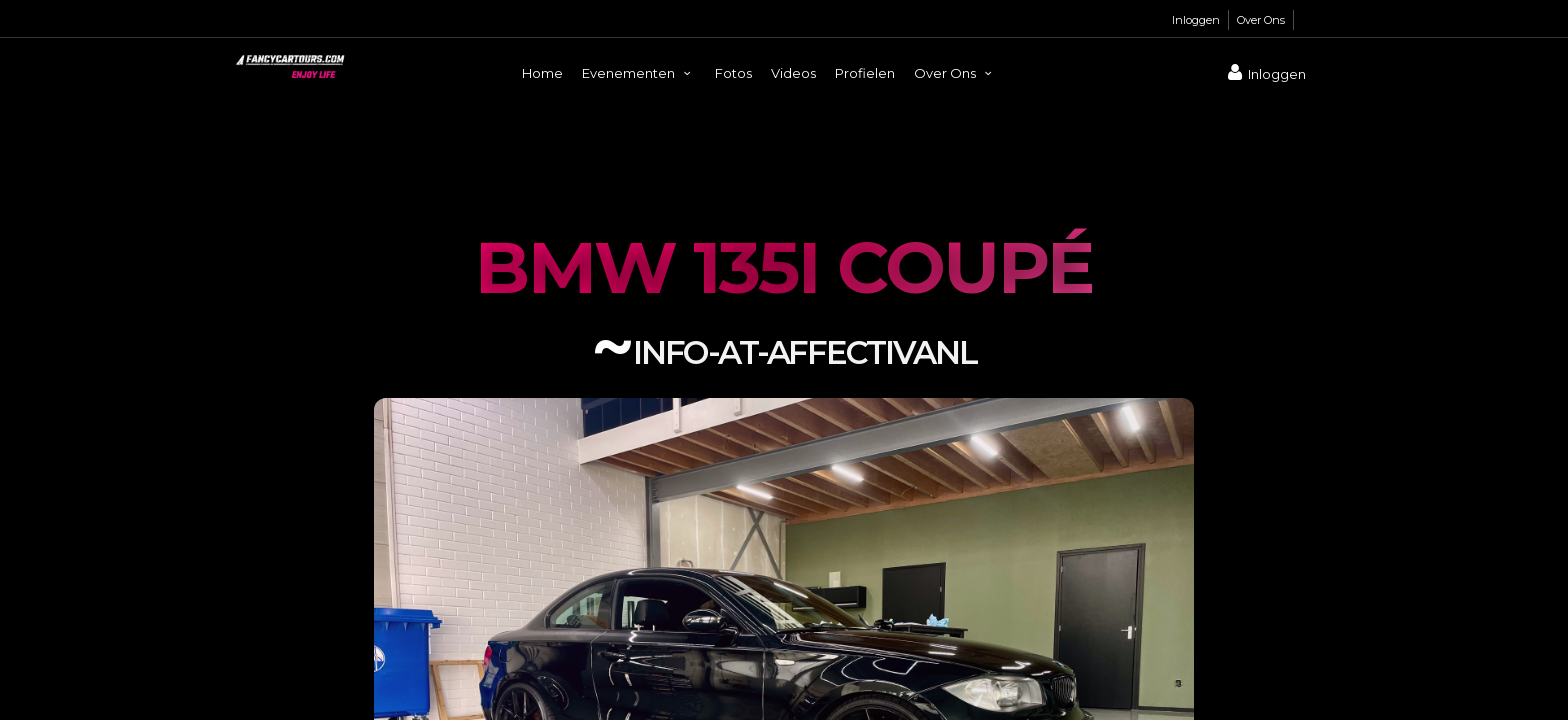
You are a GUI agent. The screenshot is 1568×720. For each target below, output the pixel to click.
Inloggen (1196, 20)
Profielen (865, 73)
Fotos (733, 73)
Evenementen (639, 73)
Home (542, 73)
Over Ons (1261, 20)
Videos (793, 73)
